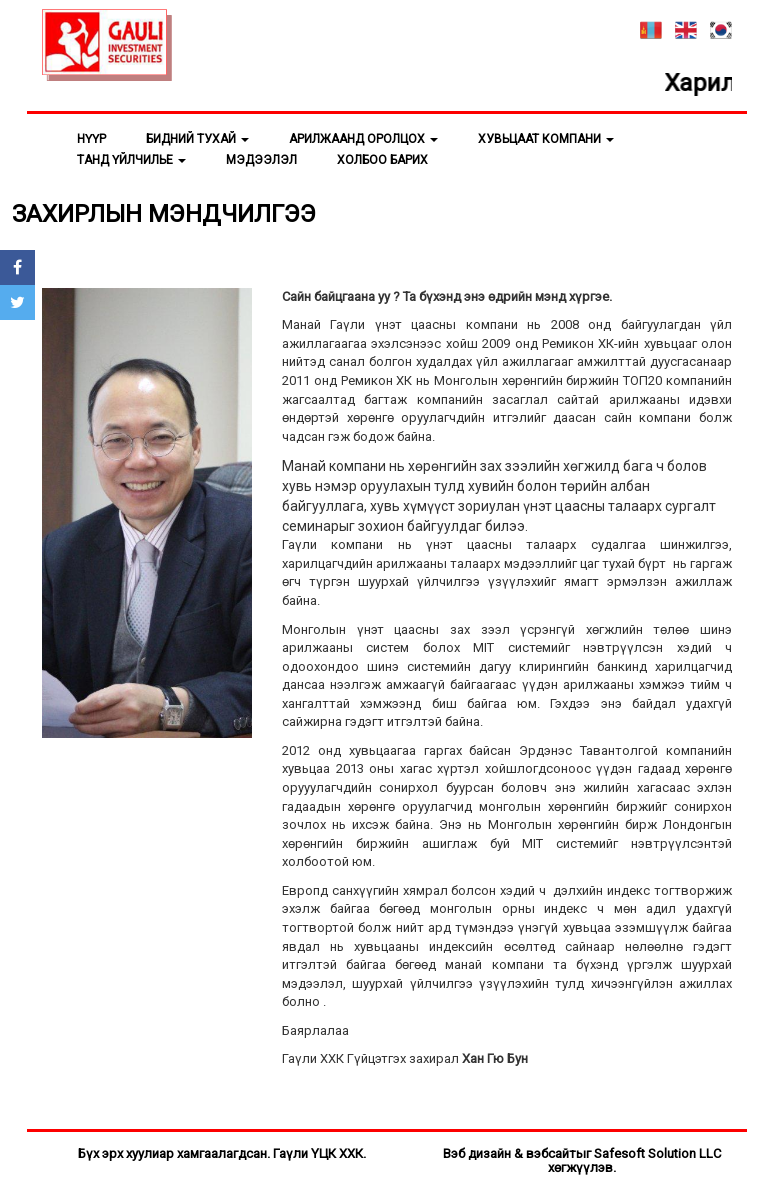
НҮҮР (91, 139)
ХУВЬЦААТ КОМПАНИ (546, 139)
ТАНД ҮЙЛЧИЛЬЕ (131, 160)
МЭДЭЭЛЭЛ (261, 160)
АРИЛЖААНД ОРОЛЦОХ (363, 139)
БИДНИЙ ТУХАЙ (197, 139)
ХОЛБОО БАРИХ (382, 160)
